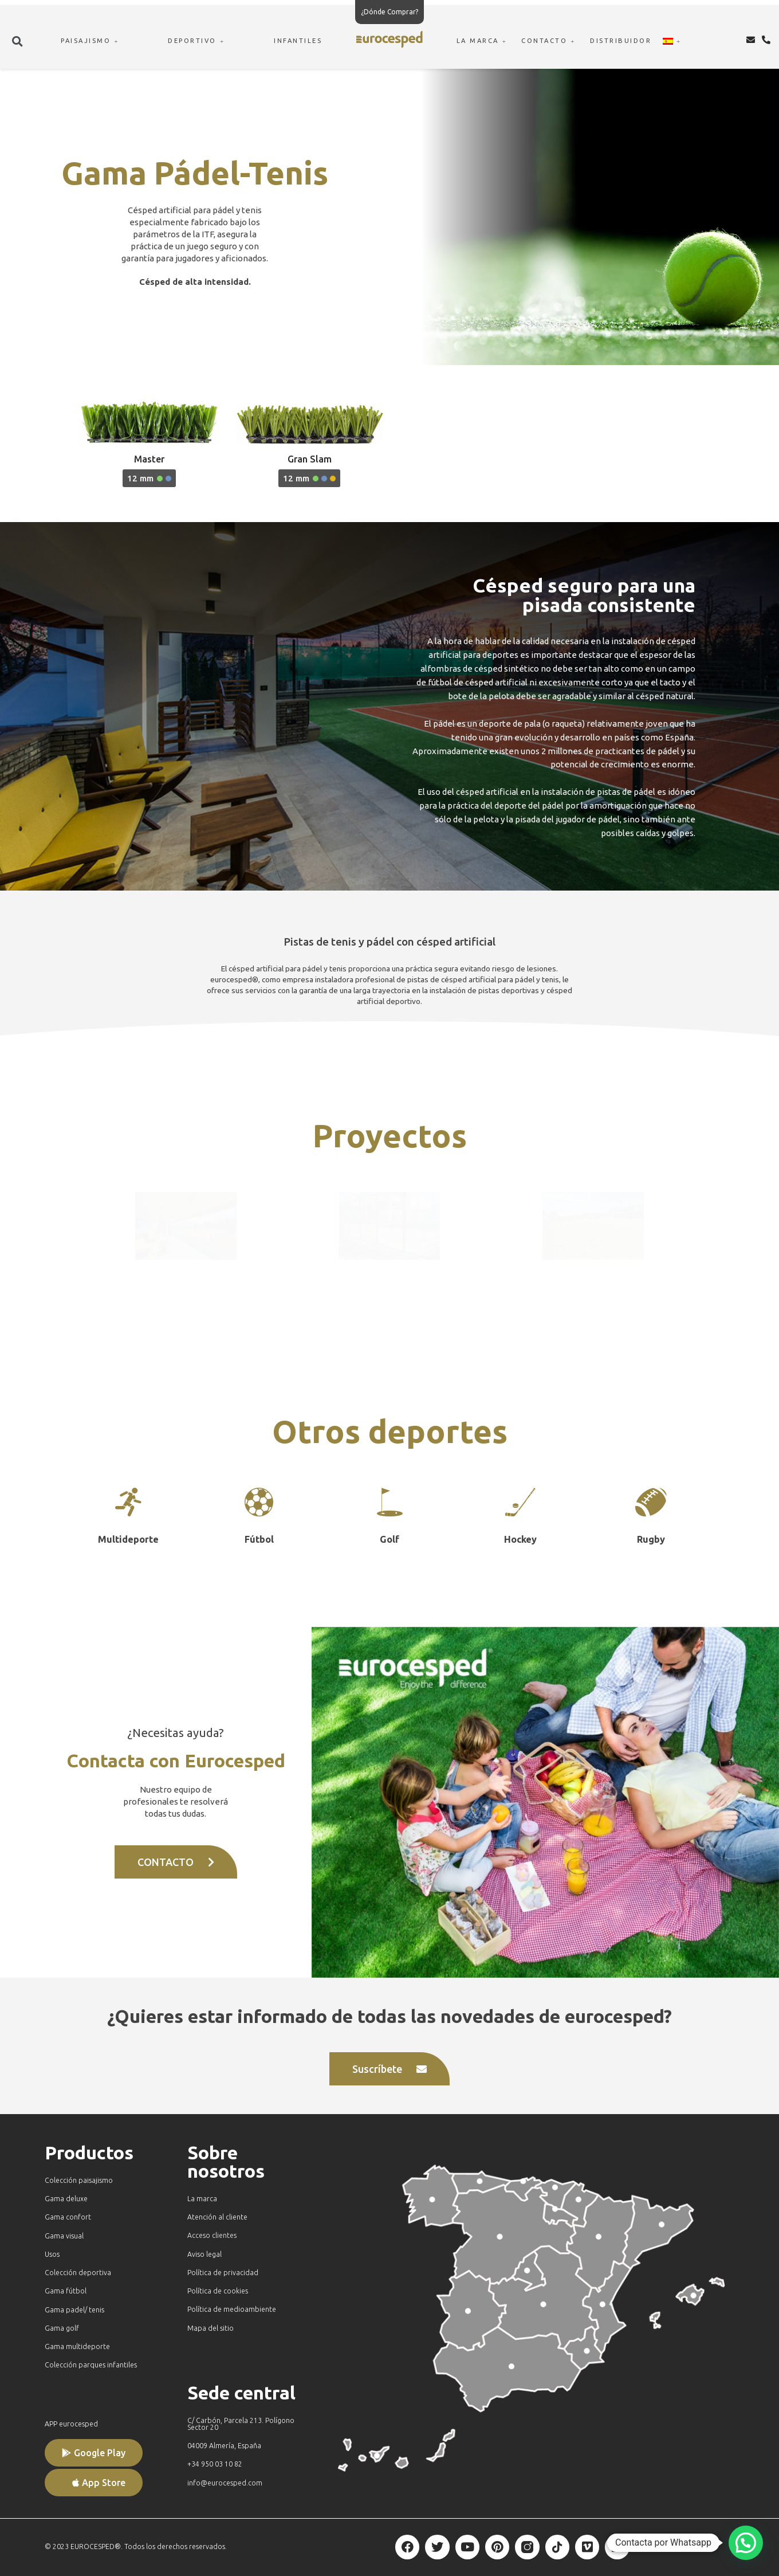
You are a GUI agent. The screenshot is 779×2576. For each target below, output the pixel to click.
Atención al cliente (217, 2217)
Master (149, 459)
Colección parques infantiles (91, 2365)
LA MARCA (483, 40)
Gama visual (64, 2236)
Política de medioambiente (231, 2309)
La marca (202, 2198)
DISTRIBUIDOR (620, 40)
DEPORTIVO (197, 40)
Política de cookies (217, 2291)
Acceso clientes (212, 2235)
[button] (17, 41)
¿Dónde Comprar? (389, 11)
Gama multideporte (77, 2346)
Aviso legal (204, 2254)
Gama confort (68, 2217)
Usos (52, 2254)
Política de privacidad (222, 2272)
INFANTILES (298, 40)
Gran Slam (310, 459)
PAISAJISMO (91, 40)
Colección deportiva (78, 2272)
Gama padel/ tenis (74, 2310)
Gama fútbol (65, 2291)
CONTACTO (550, 40)
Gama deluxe (66, 2198)
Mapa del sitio (210, 2328)
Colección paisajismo (79, 2180)
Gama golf (62, 2328)
